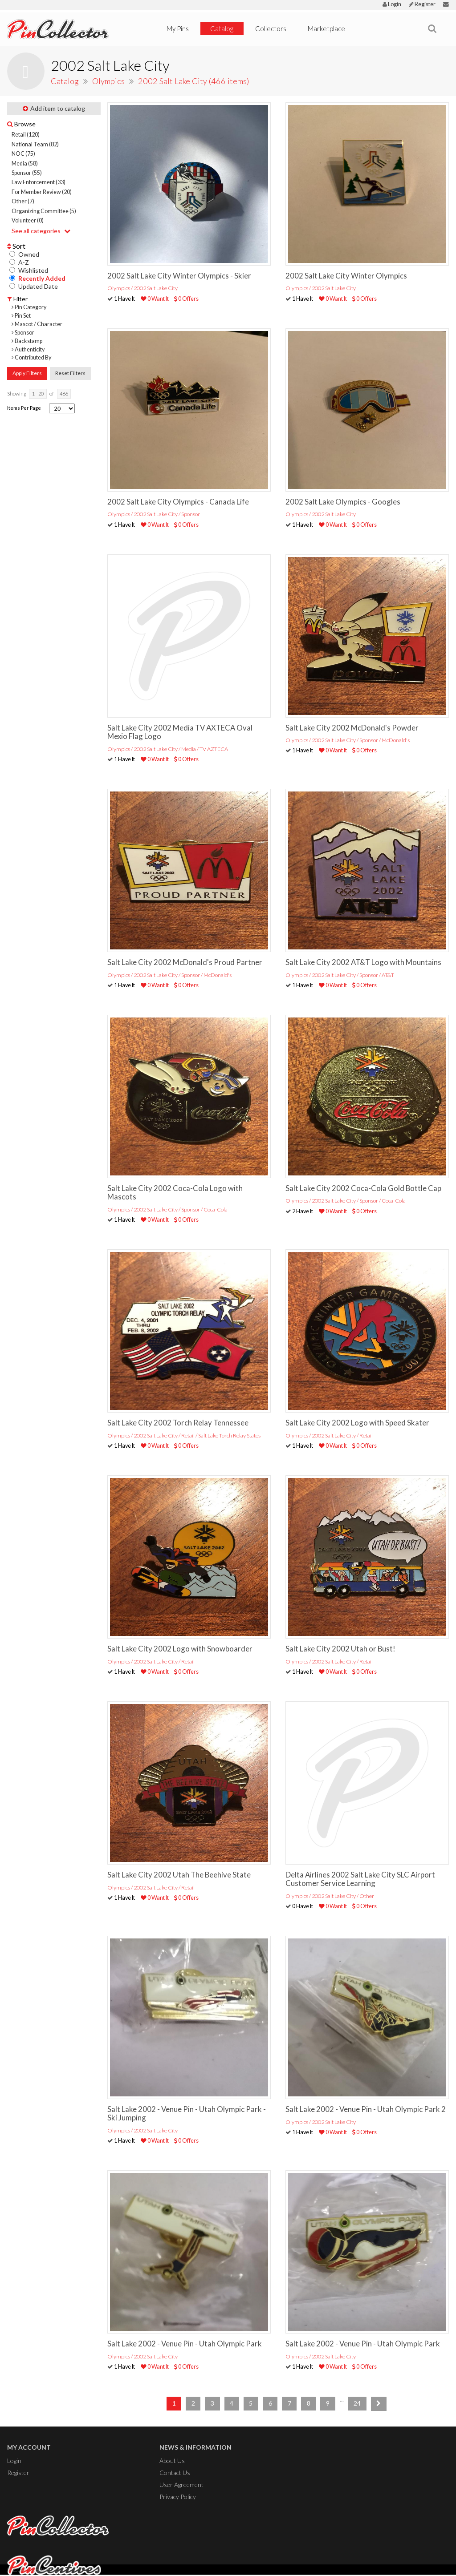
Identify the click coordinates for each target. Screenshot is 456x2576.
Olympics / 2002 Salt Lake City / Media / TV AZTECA (167, 749)
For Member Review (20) (42, 192)
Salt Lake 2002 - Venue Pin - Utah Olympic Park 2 (365, 2109)
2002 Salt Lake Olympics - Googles (342, 501)
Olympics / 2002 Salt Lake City (142, 288)
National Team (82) (35, 144)
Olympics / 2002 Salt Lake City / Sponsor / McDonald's (347, 740)
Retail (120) (26, 134)
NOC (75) (23, 153)
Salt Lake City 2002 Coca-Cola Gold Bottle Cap (363, 1188)
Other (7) (23, 201)
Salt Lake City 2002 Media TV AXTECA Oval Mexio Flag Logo (179, 732)
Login (392, 4)
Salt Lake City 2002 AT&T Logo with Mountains (363, 962)
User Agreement (181, 2484)
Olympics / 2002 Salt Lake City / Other (329, 1896)
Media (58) (25, 163)
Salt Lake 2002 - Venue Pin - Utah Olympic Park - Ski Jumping (186, 2113)
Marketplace (326, 28)
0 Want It (155, 298)
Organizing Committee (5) (44, 211)
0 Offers (186, 298)
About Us (172, 2460)
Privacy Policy (177, 2496)
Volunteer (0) (28, 220)
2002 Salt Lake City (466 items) (193, 81)
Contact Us (174, 2472)
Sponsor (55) (27, 173)
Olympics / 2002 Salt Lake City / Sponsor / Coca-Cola (167, 1209)
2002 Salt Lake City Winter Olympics (346, 275)
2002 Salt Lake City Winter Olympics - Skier (179, 275)
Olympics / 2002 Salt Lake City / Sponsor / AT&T (339, 975)
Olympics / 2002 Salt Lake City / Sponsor (153, 514)
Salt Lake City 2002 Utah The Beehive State (179, 1874)
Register (422, 4)
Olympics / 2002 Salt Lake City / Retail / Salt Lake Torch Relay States (184, 1435)
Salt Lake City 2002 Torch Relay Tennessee (177, 1422)
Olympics (109, 81)
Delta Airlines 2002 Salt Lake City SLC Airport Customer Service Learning (360, 1879)
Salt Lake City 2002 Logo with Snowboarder (179, 1648)
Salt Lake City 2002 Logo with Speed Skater (357, 1422)
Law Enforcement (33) (38, 182)
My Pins (178, 28)
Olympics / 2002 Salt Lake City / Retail (329, 1435)
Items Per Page (24, 408)
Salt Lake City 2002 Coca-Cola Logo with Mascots (175, 1192)
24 (357, 2403)
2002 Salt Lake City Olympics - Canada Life (178, 501)
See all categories (41, 230)
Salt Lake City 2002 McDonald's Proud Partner (184, 962)
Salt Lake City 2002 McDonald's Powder (352, 727)
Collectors (270, 28)
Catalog (221, 28)
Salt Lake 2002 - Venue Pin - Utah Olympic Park (184, 2343)
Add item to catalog (54, 108)
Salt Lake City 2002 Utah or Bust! (340, 1648)
